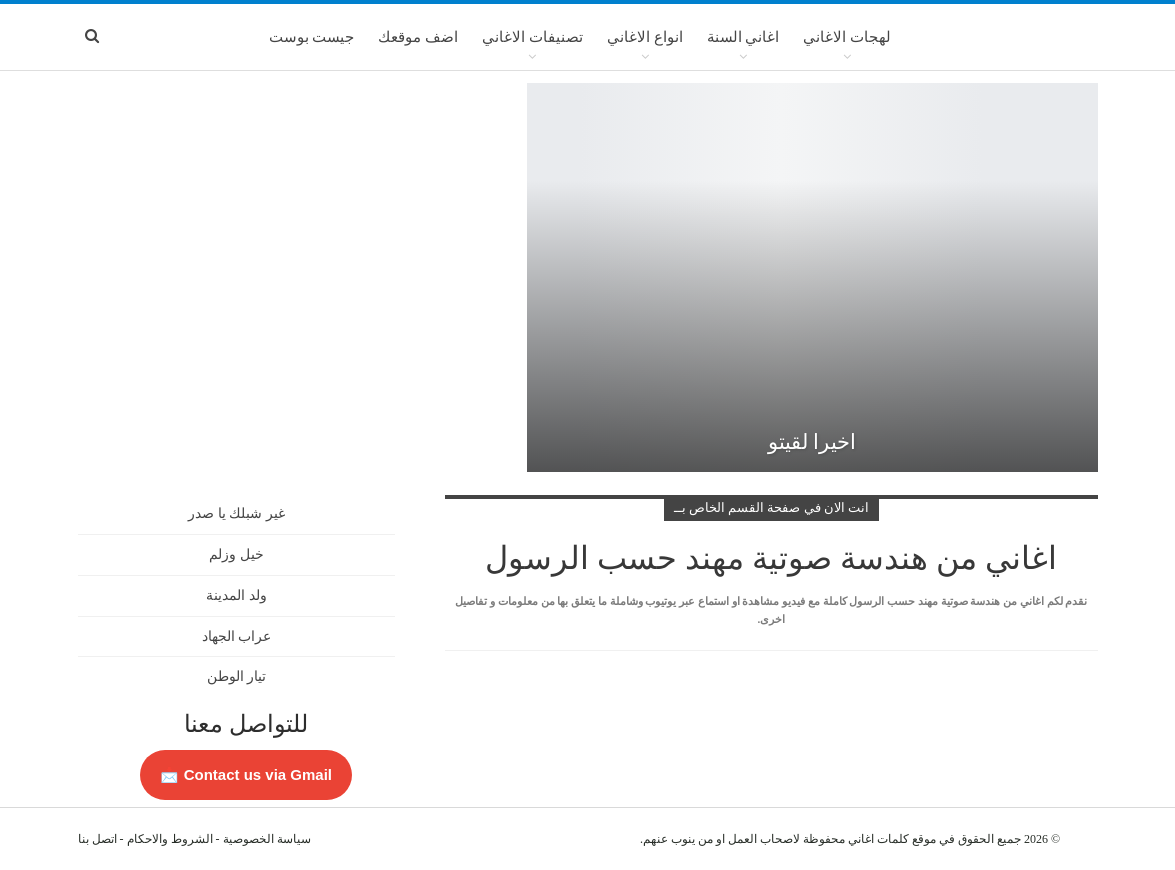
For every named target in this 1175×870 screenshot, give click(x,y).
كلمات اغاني (878, 839)
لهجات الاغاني (847, 37)
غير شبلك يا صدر (236, 513)
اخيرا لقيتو (812, 442)
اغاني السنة (743, 37)
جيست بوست (312, 37)
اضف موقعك (418, 37)
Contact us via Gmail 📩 (246, 774)
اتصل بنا (97, 839)
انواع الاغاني (645, 37)
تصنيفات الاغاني (532, 37)
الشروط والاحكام (170, 839)
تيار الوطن (237, 676)
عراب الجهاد (237, 636)
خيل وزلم (236, 554)
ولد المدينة (236, 595)
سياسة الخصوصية (267, 839)
